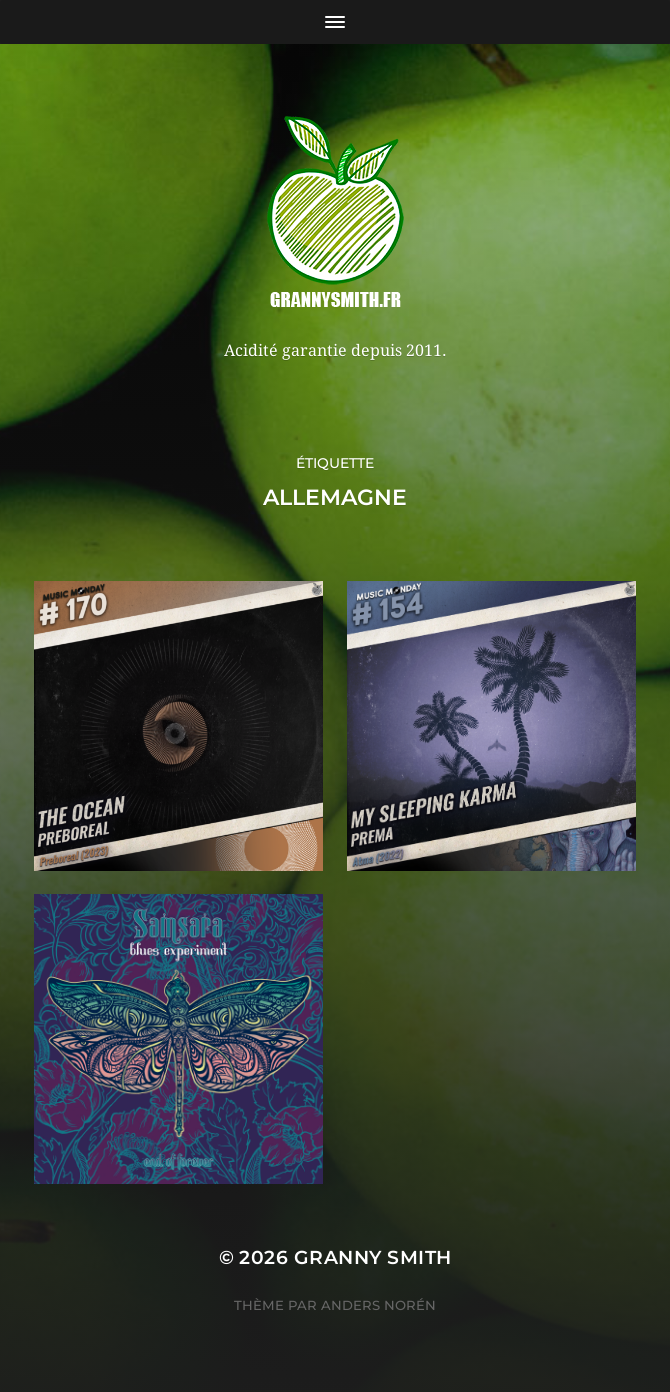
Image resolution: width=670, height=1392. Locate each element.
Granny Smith (373, 1257)
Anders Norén (378, 1305)
